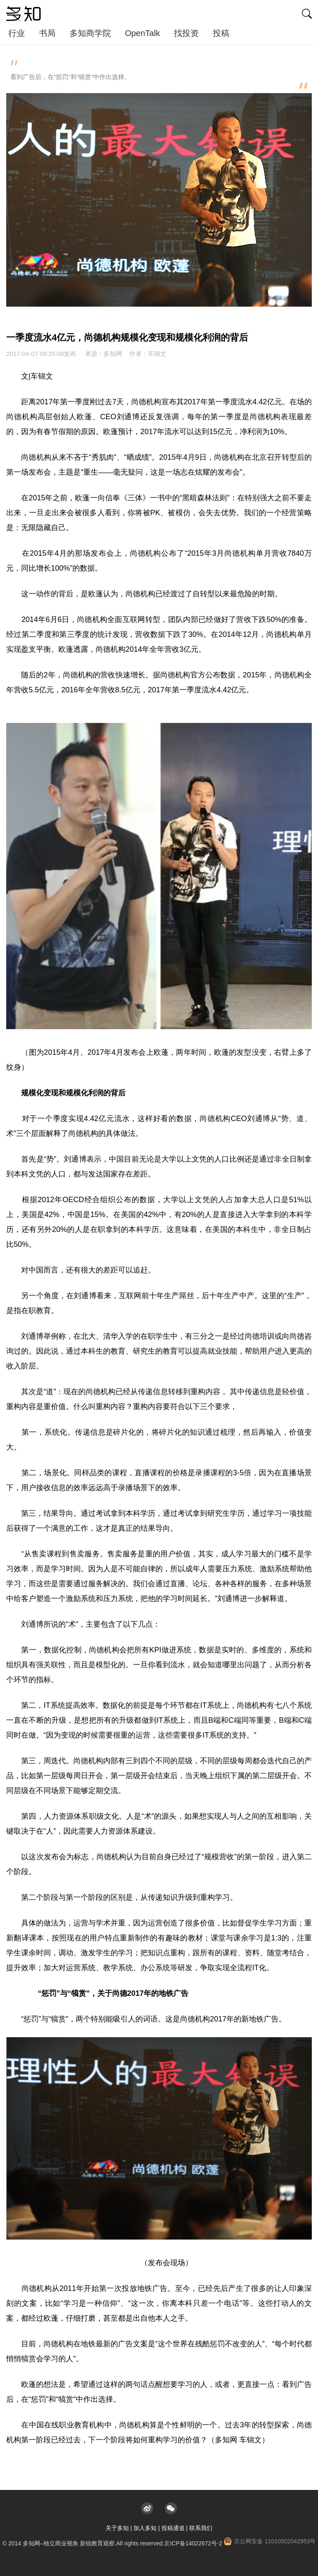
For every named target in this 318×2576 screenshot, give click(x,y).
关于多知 (117, 2528)
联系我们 (200, 2528)
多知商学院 (90, 33)
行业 (16, 33)
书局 (47, 33)
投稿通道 (173, 2528)
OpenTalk (142, 33)
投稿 (221, 33)
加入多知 (145, 2528)
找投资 (186, 33)
